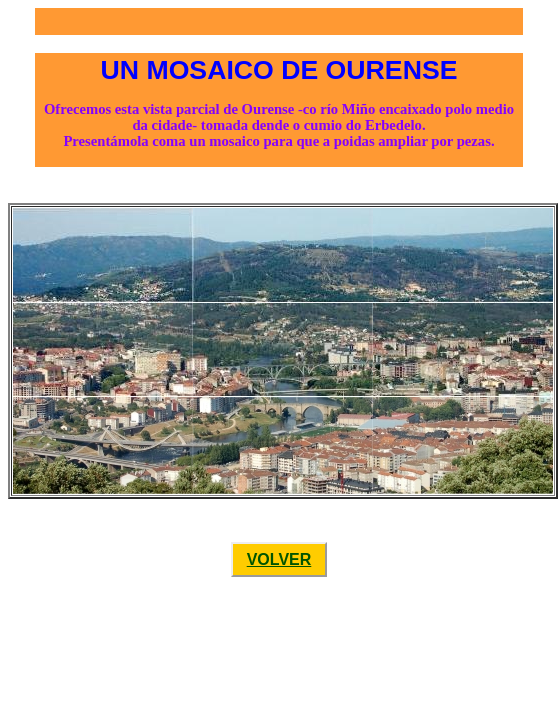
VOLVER (279, 559)
